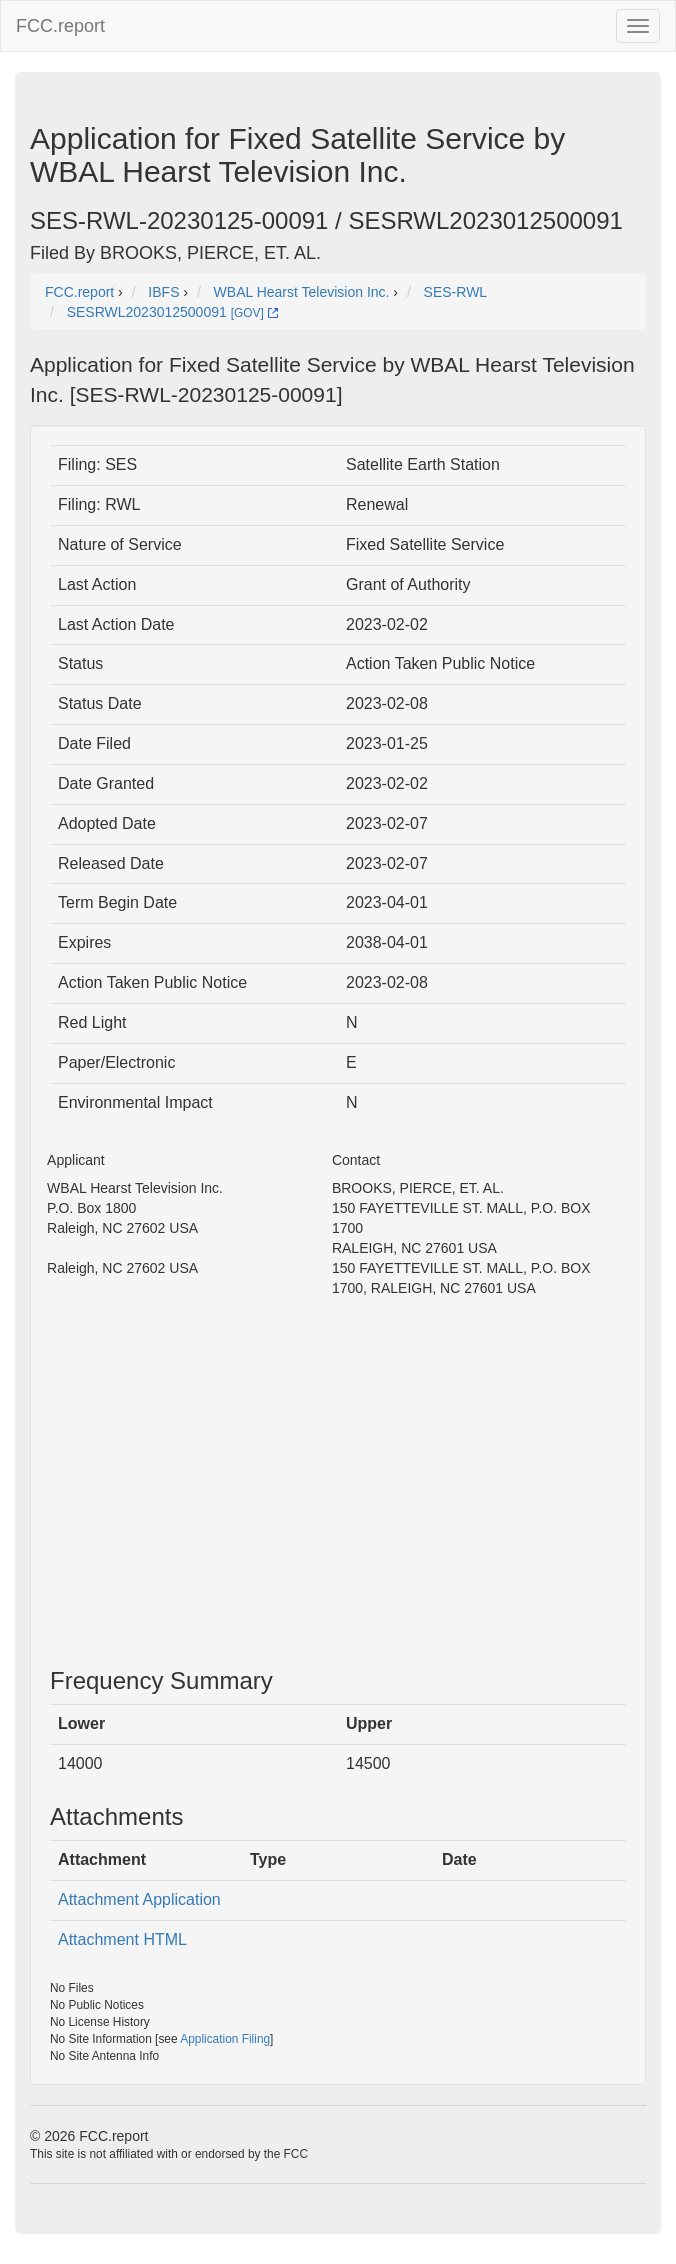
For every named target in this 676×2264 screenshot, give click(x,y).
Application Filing (225, 2039)
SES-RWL (456, 292)
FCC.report (60, 26)
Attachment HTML (122, 1939)
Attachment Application (139, 1899)
